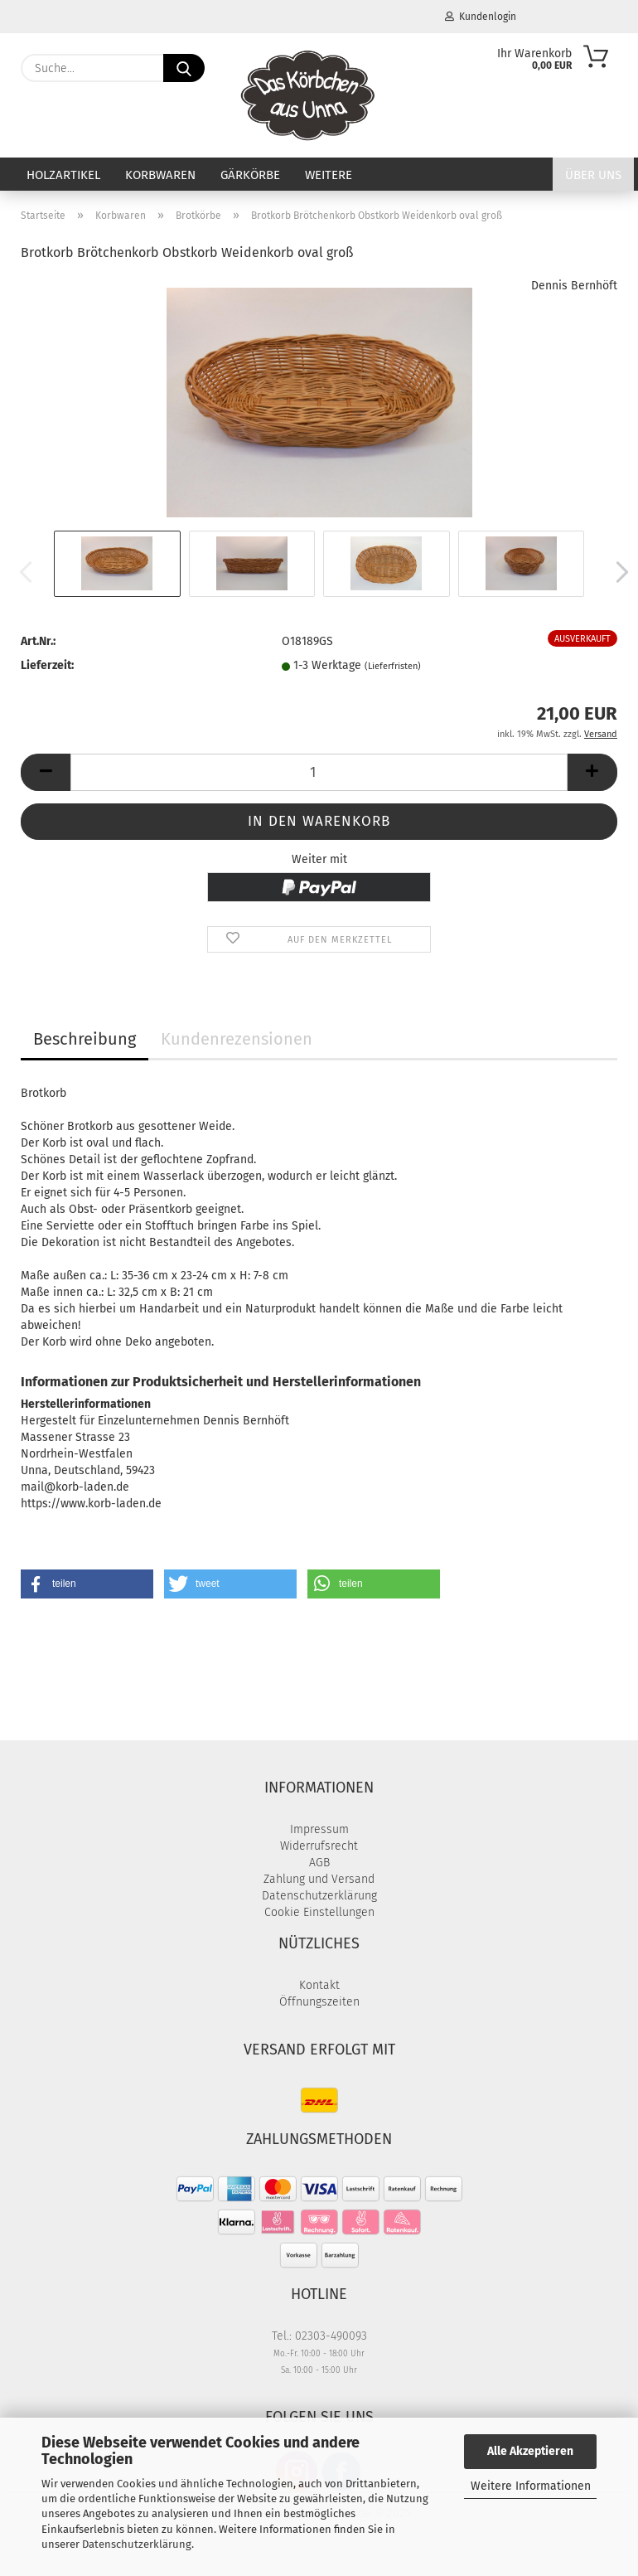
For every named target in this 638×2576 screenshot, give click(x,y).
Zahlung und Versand (319, 1879)
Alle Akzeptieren (530, 2451)
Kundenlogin (480, 16)
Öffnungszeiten (319, 2002)
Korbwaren (160, 174)
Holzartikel (63, 174)
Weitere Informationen (531, 2486)
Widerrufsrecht (319, 1846)
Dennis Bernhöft (574, 286)
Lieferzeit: (47, 665)
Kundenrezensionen (236, 1039)
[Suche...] (184, 68)
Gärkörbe (250, 174)
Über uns (593, 174)
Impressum (319, 1829)
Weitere (328, 174)
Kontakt (319, 1985)
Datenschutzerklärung (136, 2544)
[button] (617, 572)
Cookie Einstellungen (319, 1912)
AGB (319, 1863)
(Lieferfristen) (393, 666)
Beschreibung (84, 1039)
